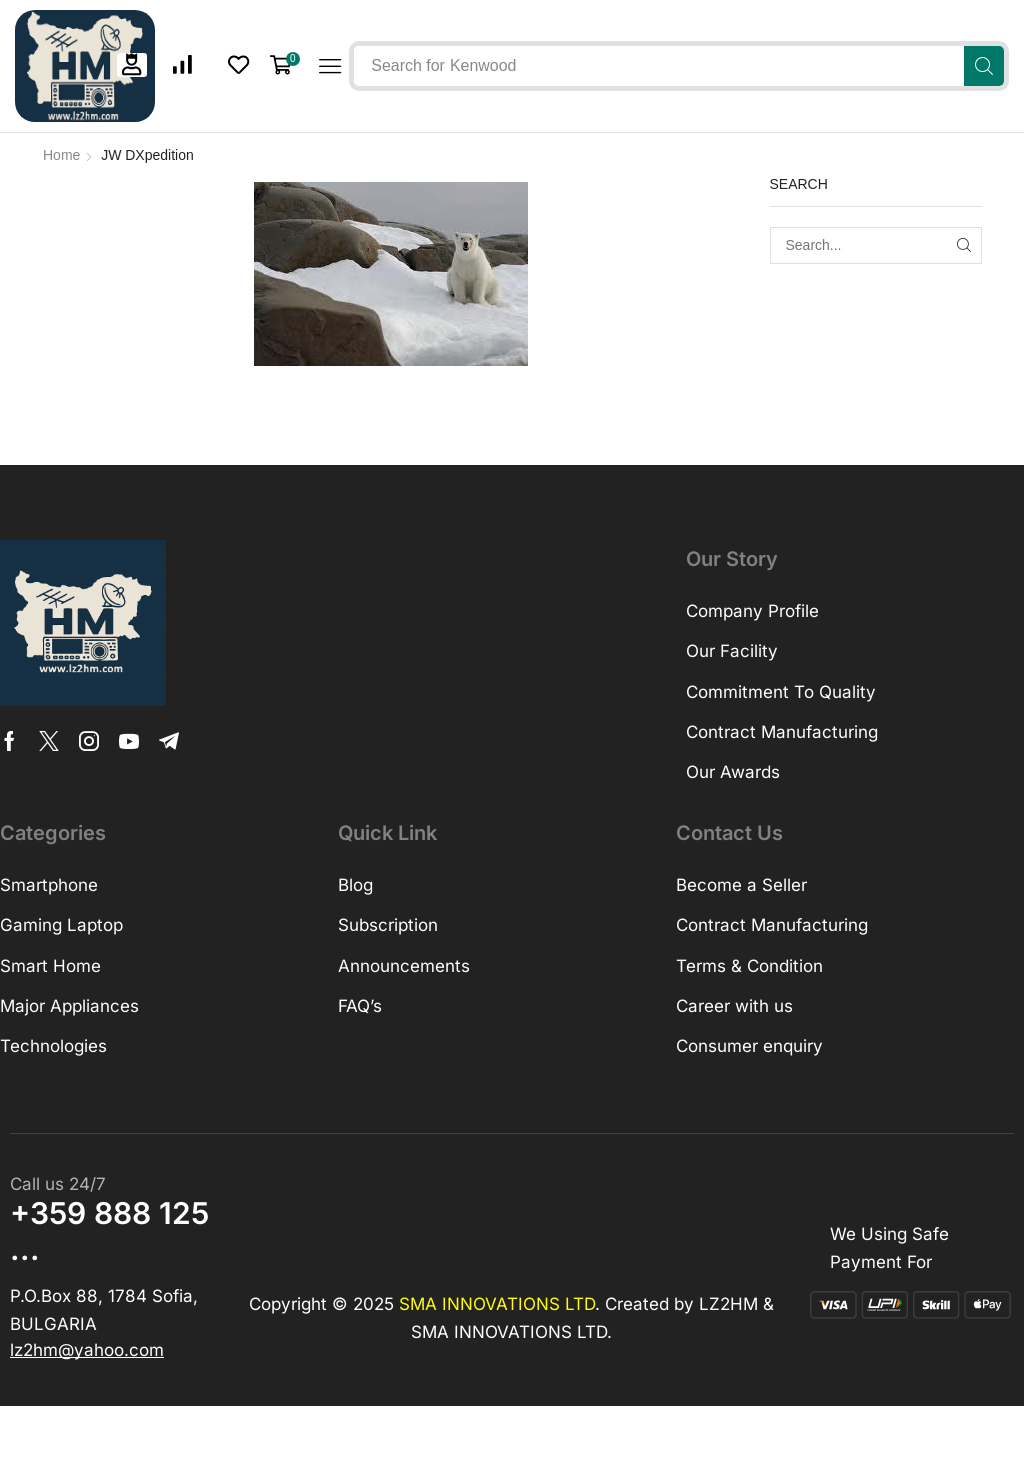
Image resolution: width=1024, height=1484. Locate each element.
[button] (132, 64)
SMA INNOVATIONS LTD (497, 1304)
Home (61, 155)
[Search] (984, 66)
